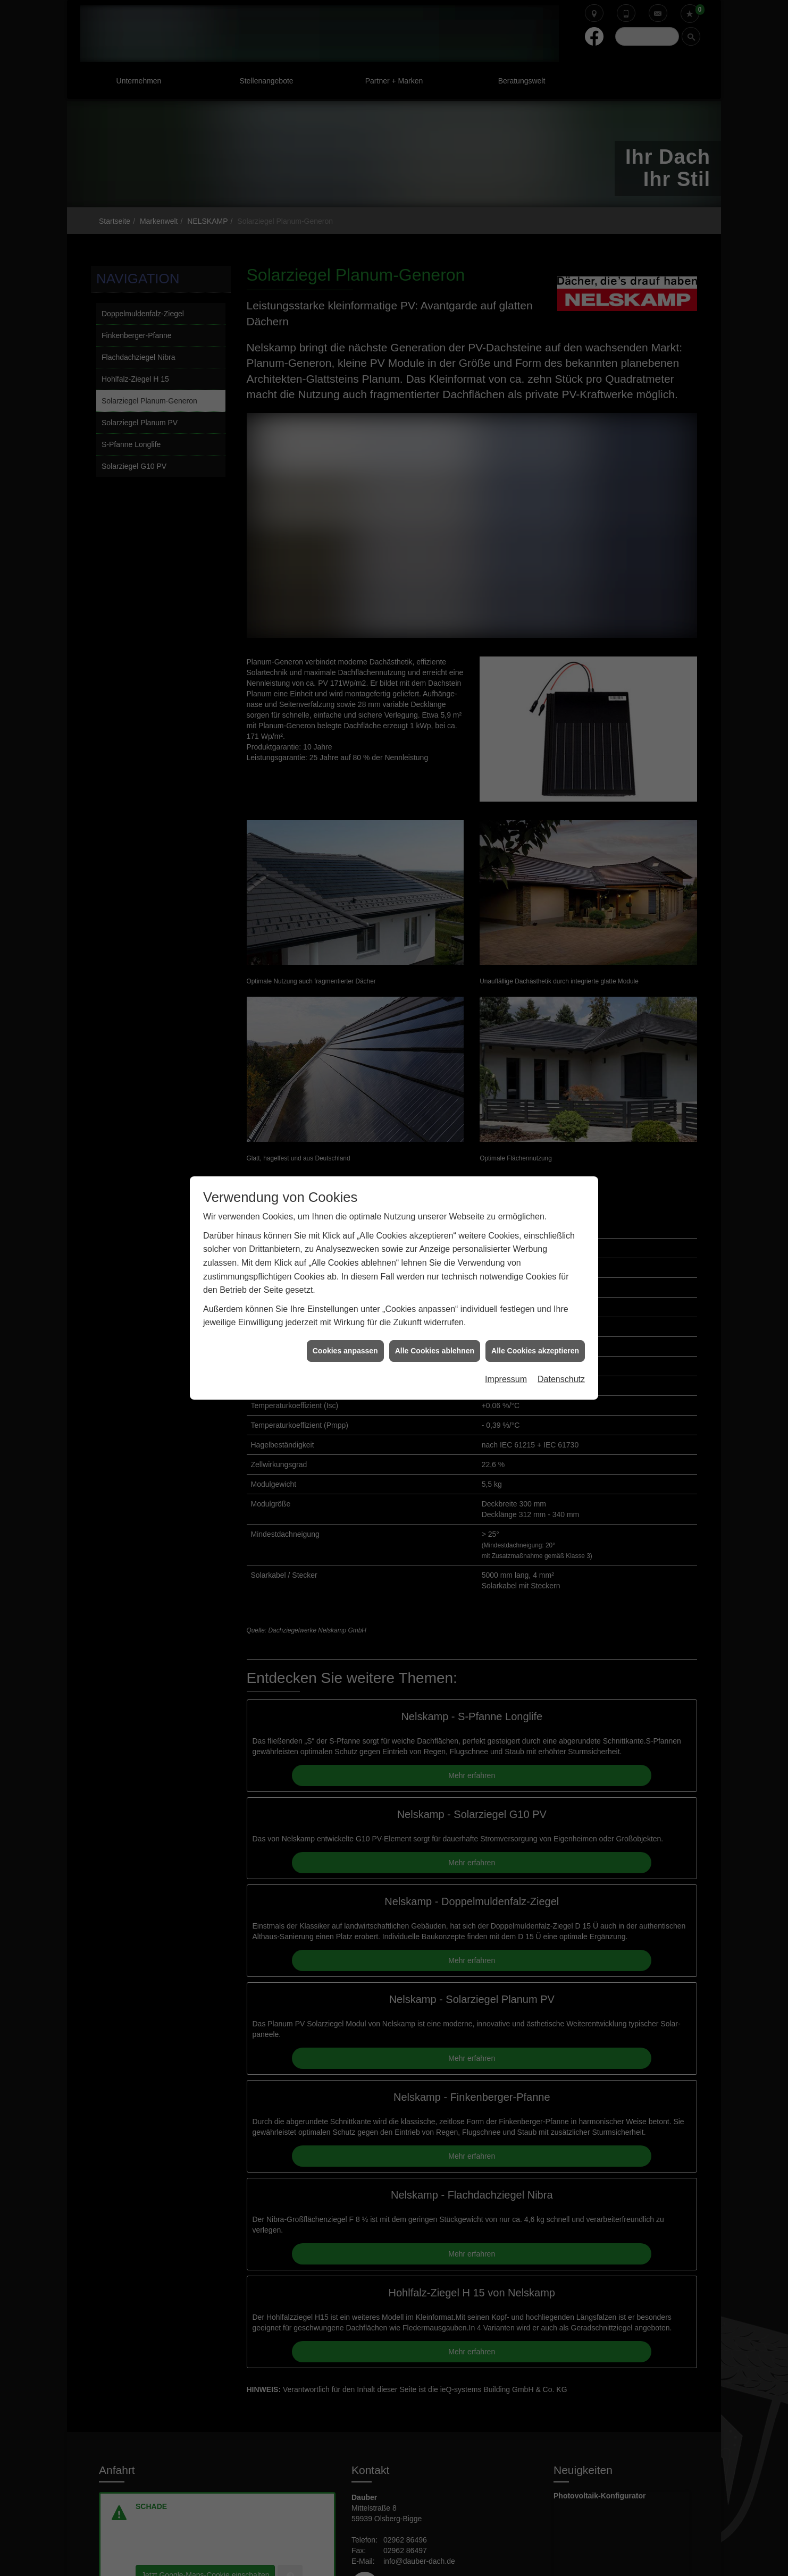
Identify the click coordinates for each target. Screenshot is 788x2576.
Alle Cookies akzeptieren (535, 1350)
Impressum (506, 1379)
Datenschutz (561, 1379)
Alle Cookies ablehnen (434, 1350)
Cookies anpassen (345, 1350)
